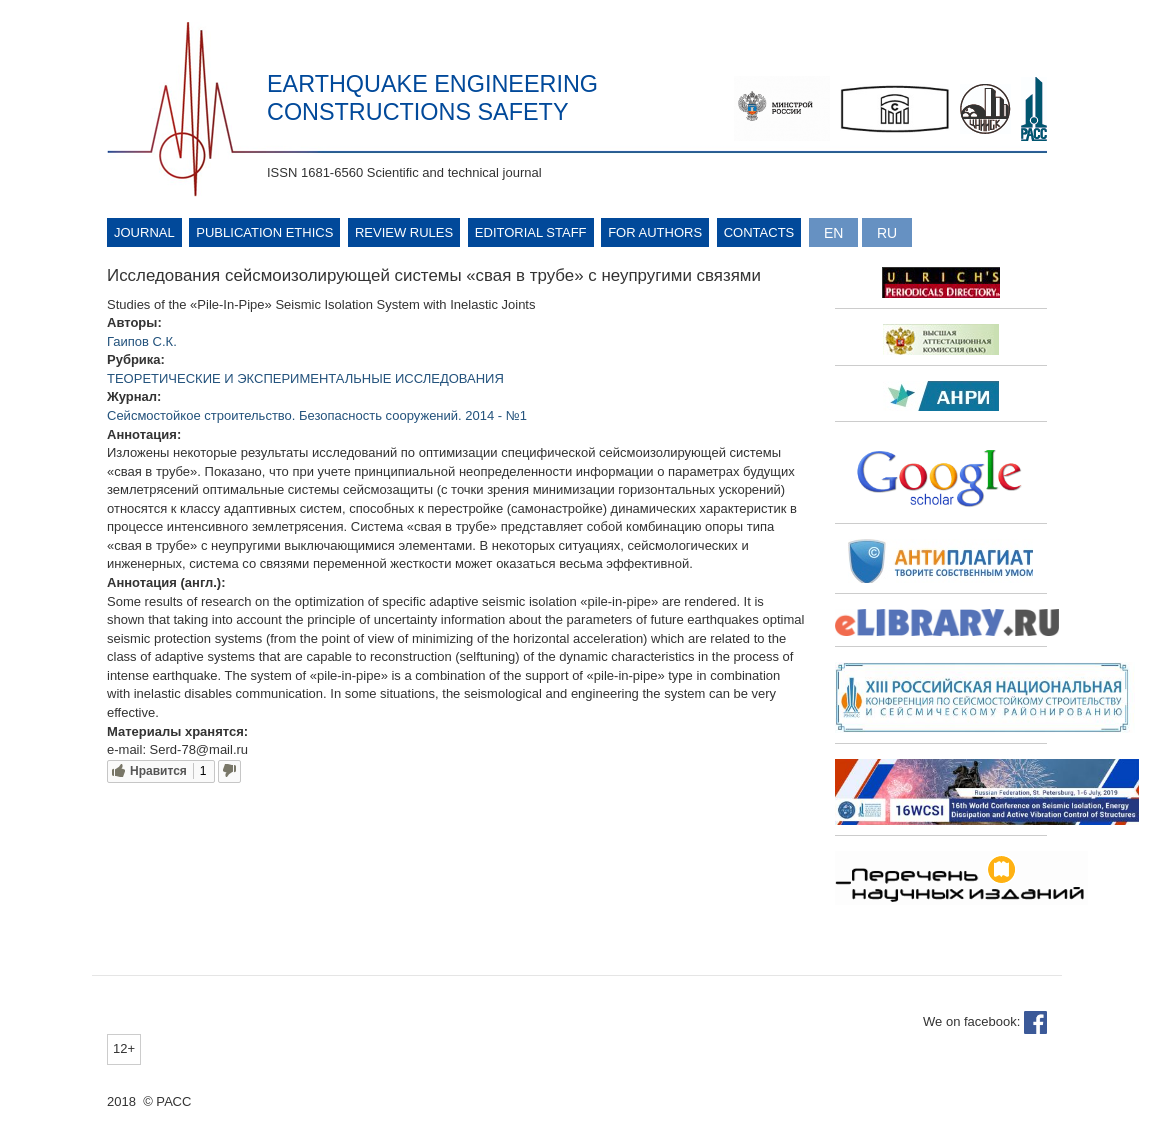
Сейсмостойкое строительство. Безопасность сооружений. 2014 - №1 (317, 415)
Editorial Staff (531, 232)
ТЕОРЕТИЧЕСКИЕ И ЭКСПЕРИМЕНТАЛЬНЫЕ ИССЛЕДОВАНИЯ (305, 378)
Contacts (759, 232)
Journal (144, 232)
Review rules (404, 232)
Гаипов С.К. (142, 341)
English (833, 232)
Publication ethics (264, 232)
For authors (655, 232)
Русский (887, 232)
